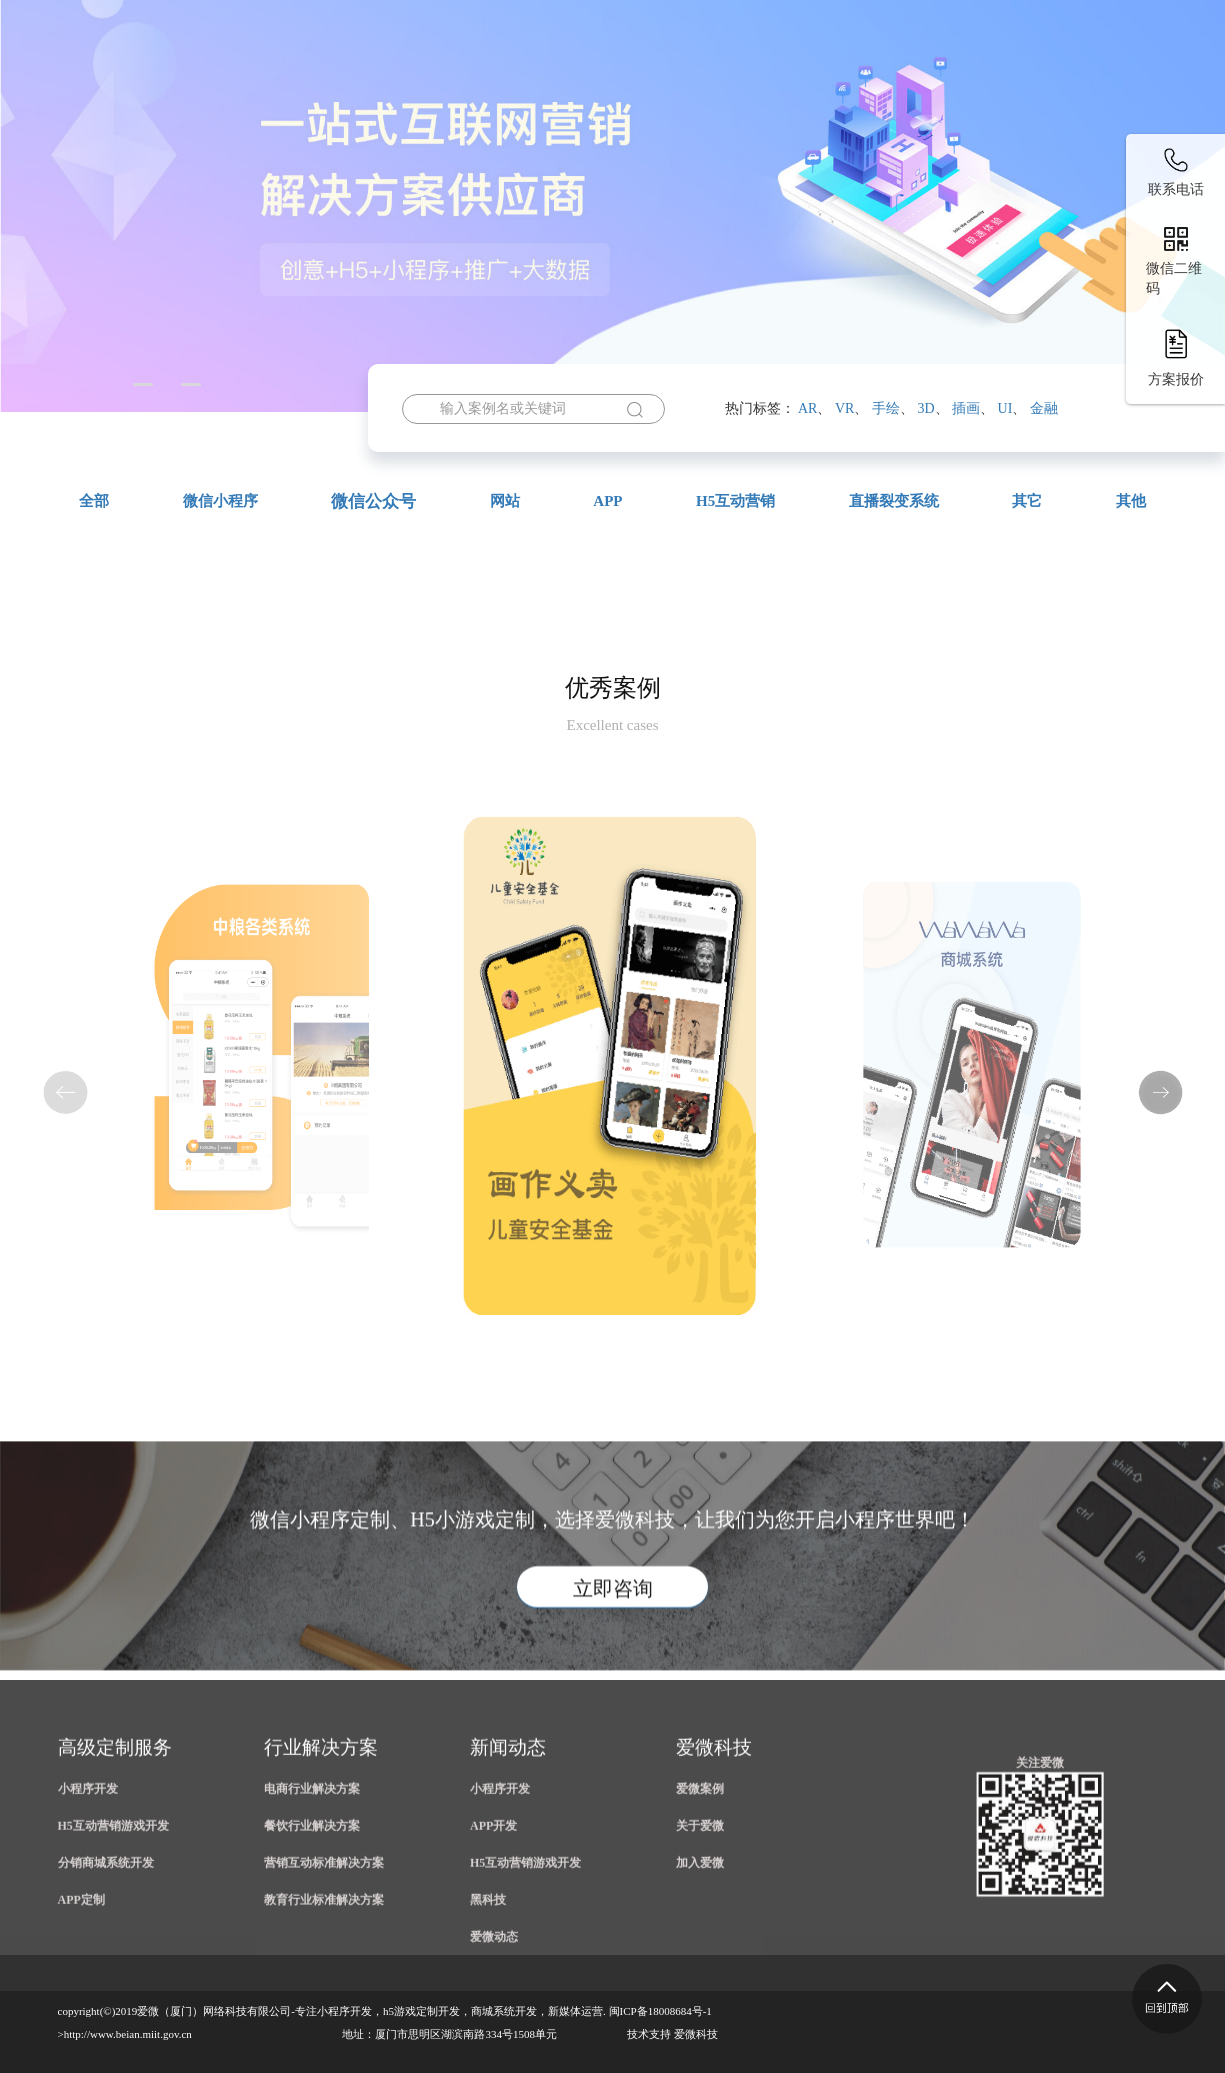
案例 (814, 74)
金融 (1044, 408)
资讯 (1038, 74)
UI (1005, 408)
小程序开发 (568, 74)
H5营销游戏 (435, 74)
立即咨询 (613, 1673)
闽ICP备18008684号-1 (660, 2011)
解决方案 (929, 74)
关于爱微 (1140, 74)
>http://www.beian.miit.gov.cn (125, 2034)
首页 (325, 74)
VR (844, 408)
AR (807, 408)
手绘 (886, 408)
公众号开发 (698, 74)
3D (925, 408)
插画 (966, 408)
